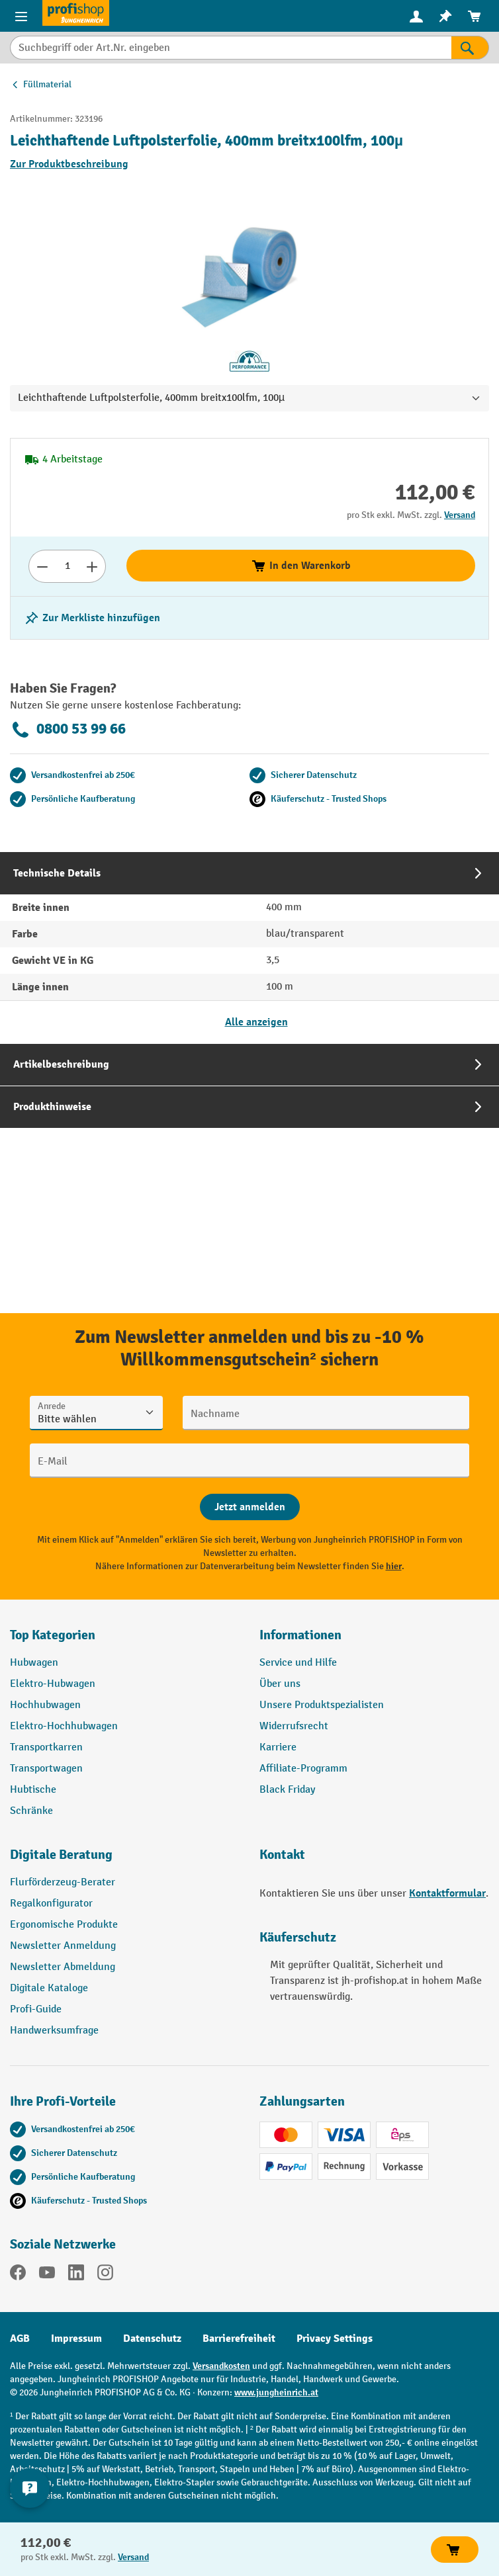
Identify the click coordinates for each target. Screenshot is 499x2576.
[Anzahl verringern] (42, 566)
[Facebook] (18, 2275)
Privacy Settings (334, 2338)
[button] (125, 1860)
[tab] (249, 947)
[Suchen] (470, 48)
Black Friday (287, 1789)
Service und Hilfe (298, 1662)
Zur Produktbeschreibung (69, 164)
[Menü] (21, 16)
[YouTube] (47, 2275)
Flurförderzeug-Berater (62, 1882)
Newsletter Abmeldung (62, 1967)
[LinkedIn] (76, 2275)
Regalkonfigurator (51, 1903)
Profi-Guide (36, 2009)
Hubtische (33, 1789)
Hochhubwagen (45, 1705)
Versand (459, 515)
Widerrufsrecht (293, 1726)
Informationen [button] (300, 1635)
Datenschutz (152, 2338)
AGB (20, 2338)
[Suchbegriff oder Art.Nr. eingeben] (230, 48)
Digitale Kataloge (49, 1988)
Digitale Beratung (61, 1854)
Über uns (279, 1684)
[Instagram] (105, 2275)
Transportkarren (46, 1747)
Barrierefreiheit (239, 2338)
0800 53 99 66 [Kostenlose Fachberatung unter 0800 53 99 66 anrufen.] (68, 729)
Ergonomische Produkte (64, 1924)
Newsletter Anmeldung (63, 1946)
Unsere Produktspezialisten (321, 1705)
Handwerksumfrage (54, 2030)
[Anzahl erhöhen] (92, 566)
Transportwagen (46, 1768)
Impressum (76, 2338)
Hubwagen (34, 1662)
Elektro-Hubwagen (52, 1684)
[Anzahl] (67, 566)
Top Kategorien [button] (52, 1635)
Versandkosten (221, 2366)
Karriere (277, 1747)
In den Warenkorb (301, 566)
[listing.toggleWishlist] (92, 618)
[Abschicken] (250, 1507)
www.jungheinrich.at (276, 2392)
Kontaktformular (447, 1893)
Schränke (31, 1811)
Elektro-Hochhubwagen (64, 1726)
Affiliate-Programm (303, 1768)
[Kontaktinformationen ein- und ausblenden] (30, 2488)
